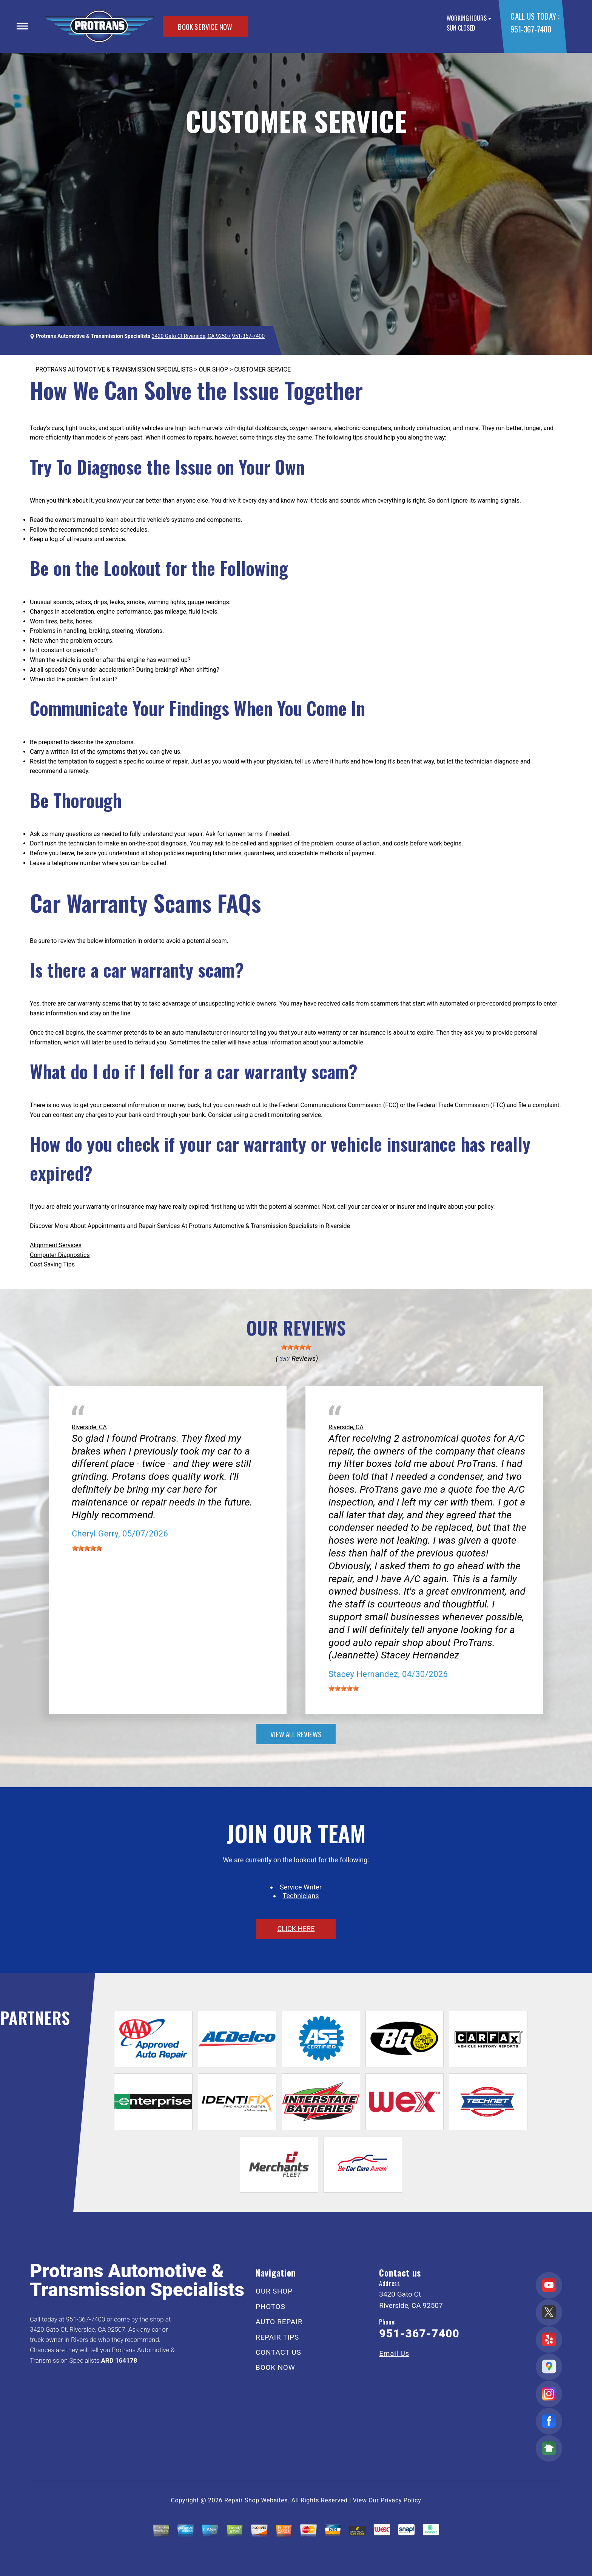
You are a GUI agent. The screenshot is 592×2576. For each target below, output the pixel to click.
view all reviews (296, 1734)
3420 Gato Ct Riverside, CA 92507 (191, 336)
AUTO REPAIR (279, 2321)
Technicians (301, 1896)
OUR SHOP (213, 369)
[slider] (296, 1347)
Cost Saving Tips (52, 1264)
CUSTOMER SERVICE (262, 369)
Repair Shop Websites (256, 2500)
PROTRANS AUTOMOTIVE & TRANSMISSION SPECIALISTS (114, 369)
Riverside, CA (89, 1427)
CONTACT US (278, 2352)
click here (295, 1929)
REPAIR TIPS (277, 2337)
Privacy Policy (401, 2500)
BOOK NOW (275, 2367)
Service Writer (301, 1887)
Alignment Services (56, 1245)
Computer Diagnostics (60, 1255)
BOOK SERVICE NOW (205, 26)
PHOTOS (270, 2306)
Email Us (394, 2353)
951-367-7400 (530, 29)
